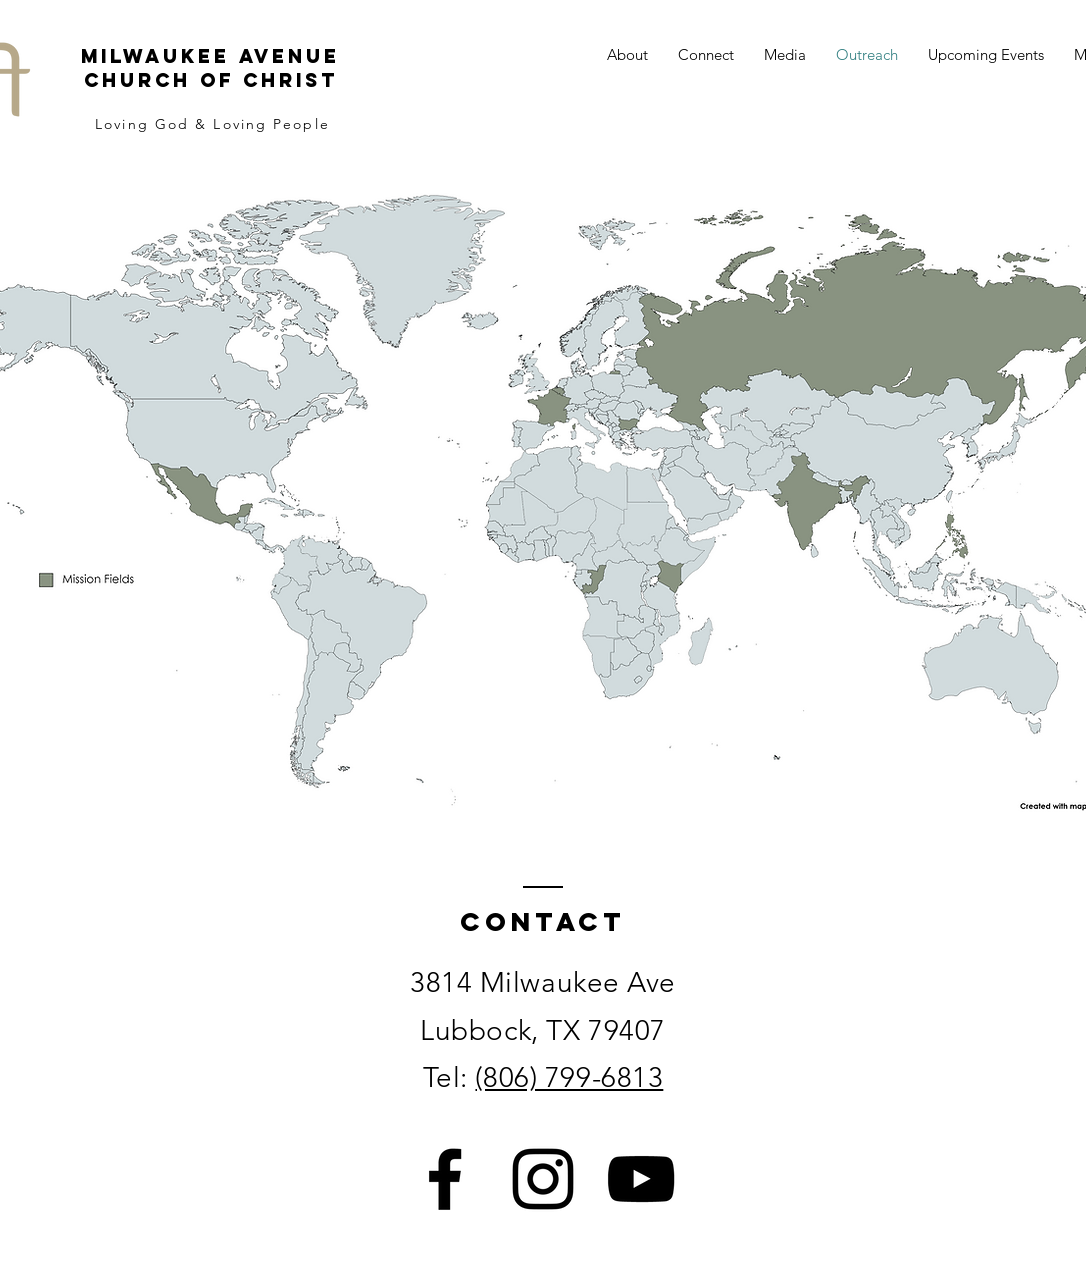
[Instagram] (543, 1179)
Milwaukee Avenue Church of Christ (210, 68)
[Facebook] (445, 1179)
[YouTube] (641, 1179)
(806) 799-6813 (569, 1077)
